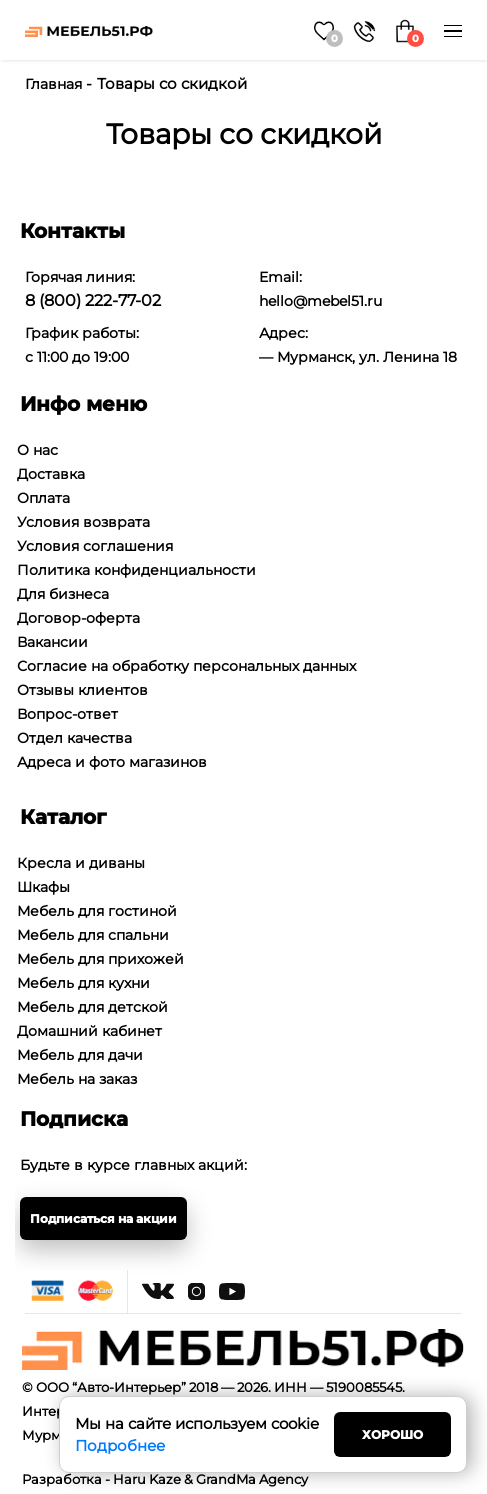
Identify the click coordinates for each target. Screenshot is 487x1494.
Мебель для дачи (80, 1055)
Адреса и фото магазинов (112, 762)
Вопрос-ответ (67, 714)
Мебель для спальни (93, 935)
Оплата (43, 498)
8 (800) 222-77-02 (93, 300)
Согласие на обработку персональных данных (186, 666)
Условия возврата (83, 522)
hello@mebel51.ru (320, 301)
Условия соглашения (95, 546)
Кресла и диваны (81, 863)
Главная (53, 84)
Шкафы (43, 887)
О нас (37, 450)
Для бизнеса (63, 594)
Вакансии (52, 642)
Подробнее (120, 1445)
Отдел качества (74, 738)
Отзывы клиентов (82, 690)
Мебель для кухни (83, 983)
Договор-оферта (78, 618)
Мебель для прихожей (100, 959)
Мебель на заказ (77, 1079)
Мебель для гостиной (97, 911)
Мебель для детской (92, 1007)
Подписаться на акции (103, 1218)
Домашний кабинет (89, 1031)
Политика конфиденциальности (136, 570)
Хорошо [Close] (392, 1434)
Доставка (51, 474)
